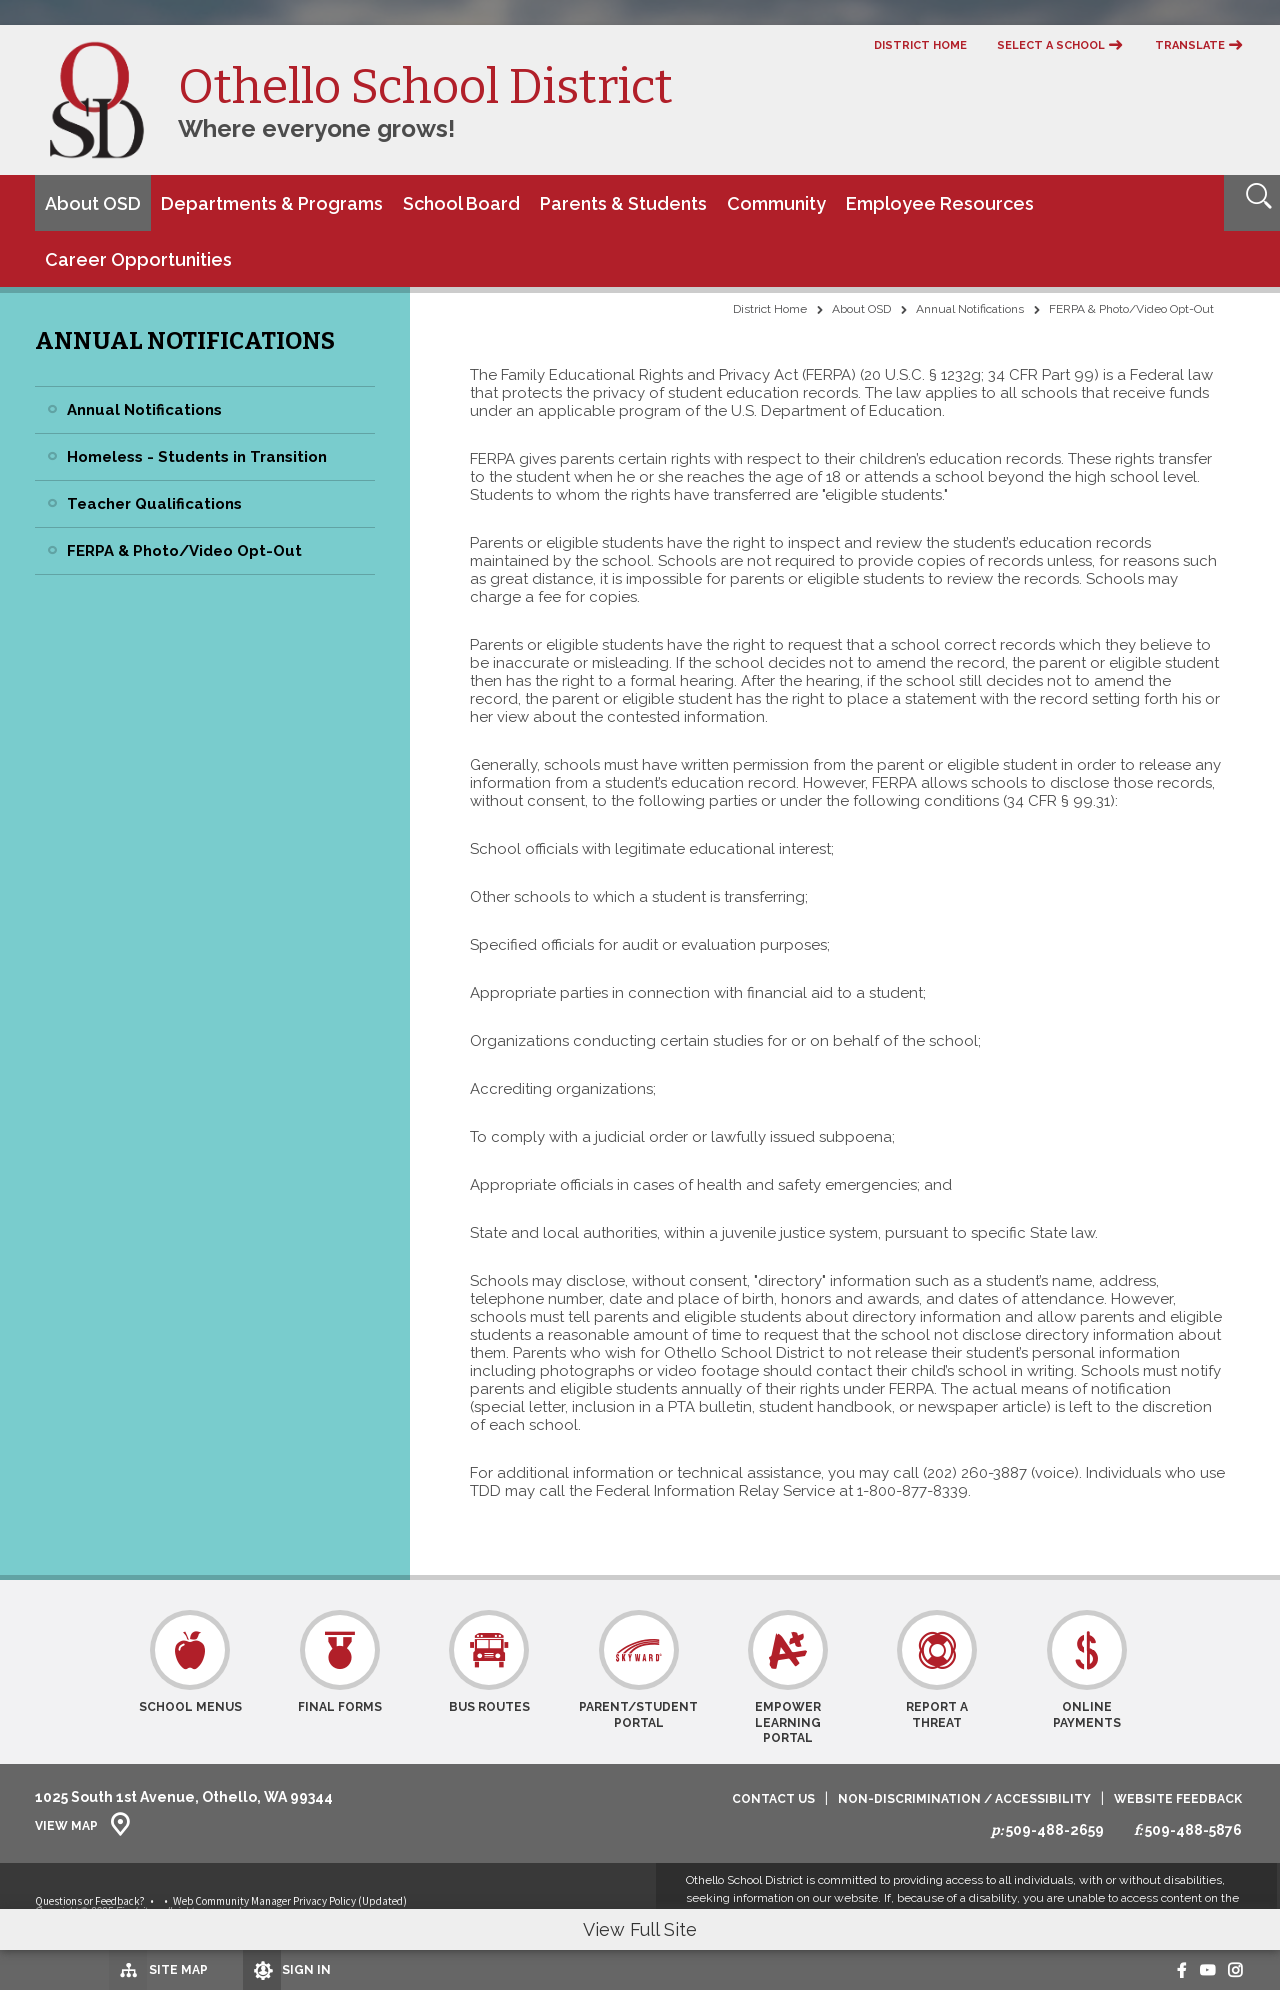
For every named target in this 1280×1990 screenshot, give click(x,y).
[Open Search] (1252, 203)
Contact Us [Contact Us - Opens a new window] (773, 1799)
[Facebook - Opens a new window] (1161, 1970)
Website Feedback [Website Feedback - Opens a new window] (1178, 1799)
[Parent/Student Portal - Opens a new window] (638, 1678)
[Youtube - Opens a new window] (1194, 1970)
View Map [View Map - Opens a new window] (66, 1826)
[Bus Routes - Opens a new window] (489, 1678)
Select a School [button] (1051, 45)
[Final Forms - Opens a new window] (339, 1678)
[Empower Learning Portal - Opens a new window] (787, 1678)
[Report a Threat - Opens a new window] (937, 1678)
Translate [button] (1190, 45)
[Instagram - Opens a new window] (1231, 1970)
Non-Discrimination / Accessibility (964, 1799)
